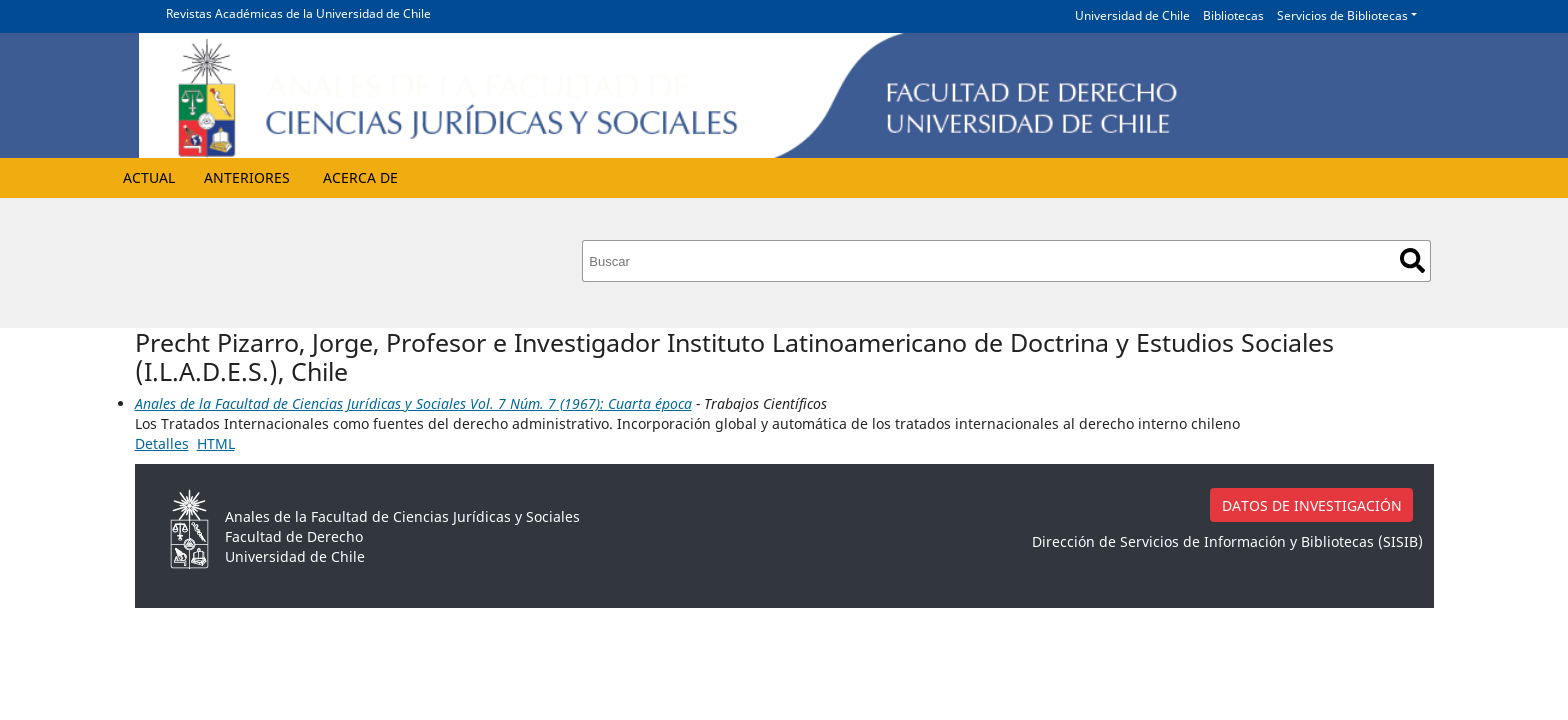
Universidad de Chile (1132, 15)
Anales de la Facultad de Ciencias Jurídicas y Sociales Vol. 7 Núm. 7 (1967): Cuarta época (413, 403)
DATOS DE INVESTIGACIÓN (1312, 505)
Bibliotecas (1233, 15)
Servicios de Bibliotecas (1342, 15)
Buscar (1412, 260)
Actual (149, 177)
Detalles (162, 443)
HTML (216, 443)
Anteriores (247, 177)
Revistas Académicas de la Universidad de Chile (298, 13)
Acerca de (360, 177)
